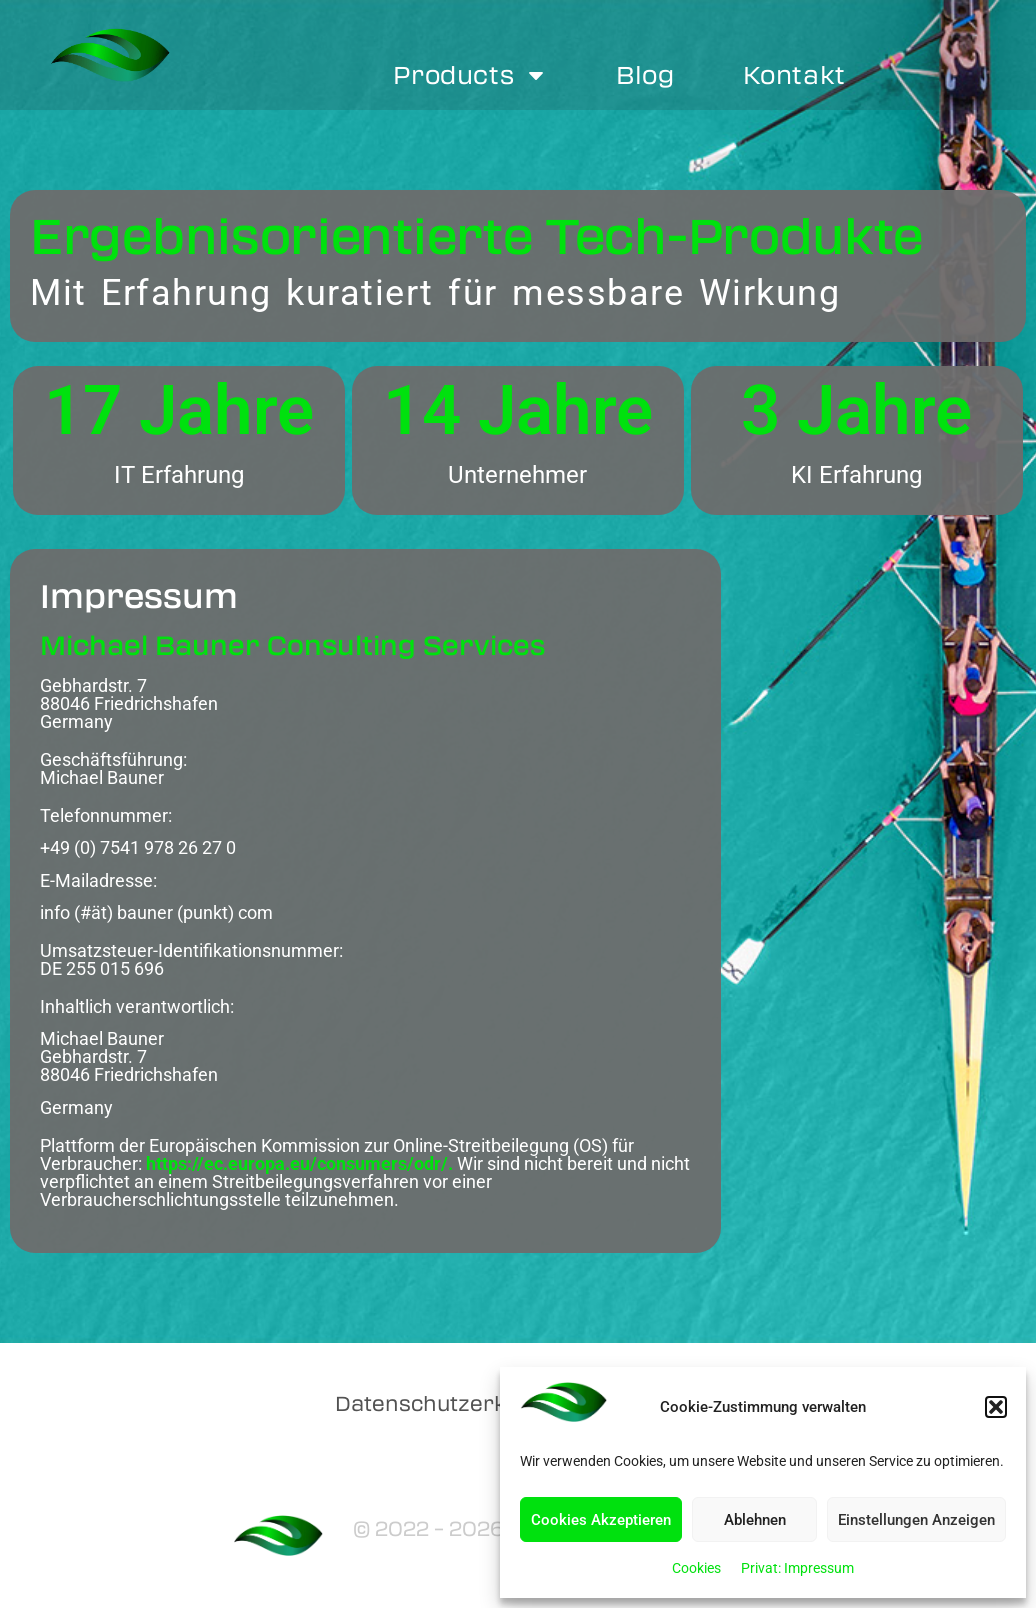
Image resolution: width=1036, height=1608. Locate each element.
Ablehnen (755, 1520)
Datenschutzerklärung (456, 1402)
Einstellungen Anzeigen (916, 1520)
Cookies (696, 1568)
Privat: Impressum (797, 1568)
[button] (996, 1407)
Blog (645, 74)
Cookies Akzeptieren (601, 1520)
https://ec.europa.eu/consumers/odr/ (297, 1163)
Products (470, 75)
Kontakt (794, 74)
